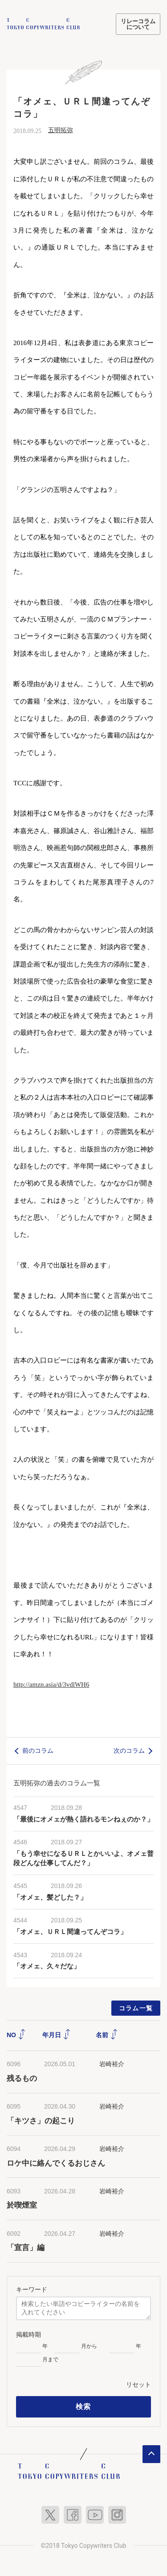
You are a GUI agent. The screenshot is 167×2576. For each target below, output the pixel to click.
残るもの (22, 2077)
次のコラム (129, 1749)
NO (16, 2034)
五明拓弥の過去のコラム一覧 (56, 1781)
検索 (83, 2405)
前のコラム (37, 1749)
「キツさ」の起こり (41, 2119)
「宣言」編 (26, 2247)
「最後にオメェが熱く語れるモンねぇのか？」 (83, 1818)
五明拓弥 (60, 128)
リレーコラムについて (138, 24)
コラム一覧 (136, 2007)
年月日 (56, 2034)
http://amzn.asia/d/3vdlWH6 (51, 1683)
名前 (107, 2034)
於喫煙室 (22, 2204)
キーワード (31, 2288)
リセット (138, 2383)
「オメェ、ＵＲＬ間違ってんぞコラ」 (70, 1930)
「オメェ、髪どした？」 (50, 1896)
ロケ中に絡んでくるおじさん (56, 2162)
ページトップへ (151, 2453)
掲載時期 (28, 2333)
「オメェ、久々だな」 (46, 1965)
